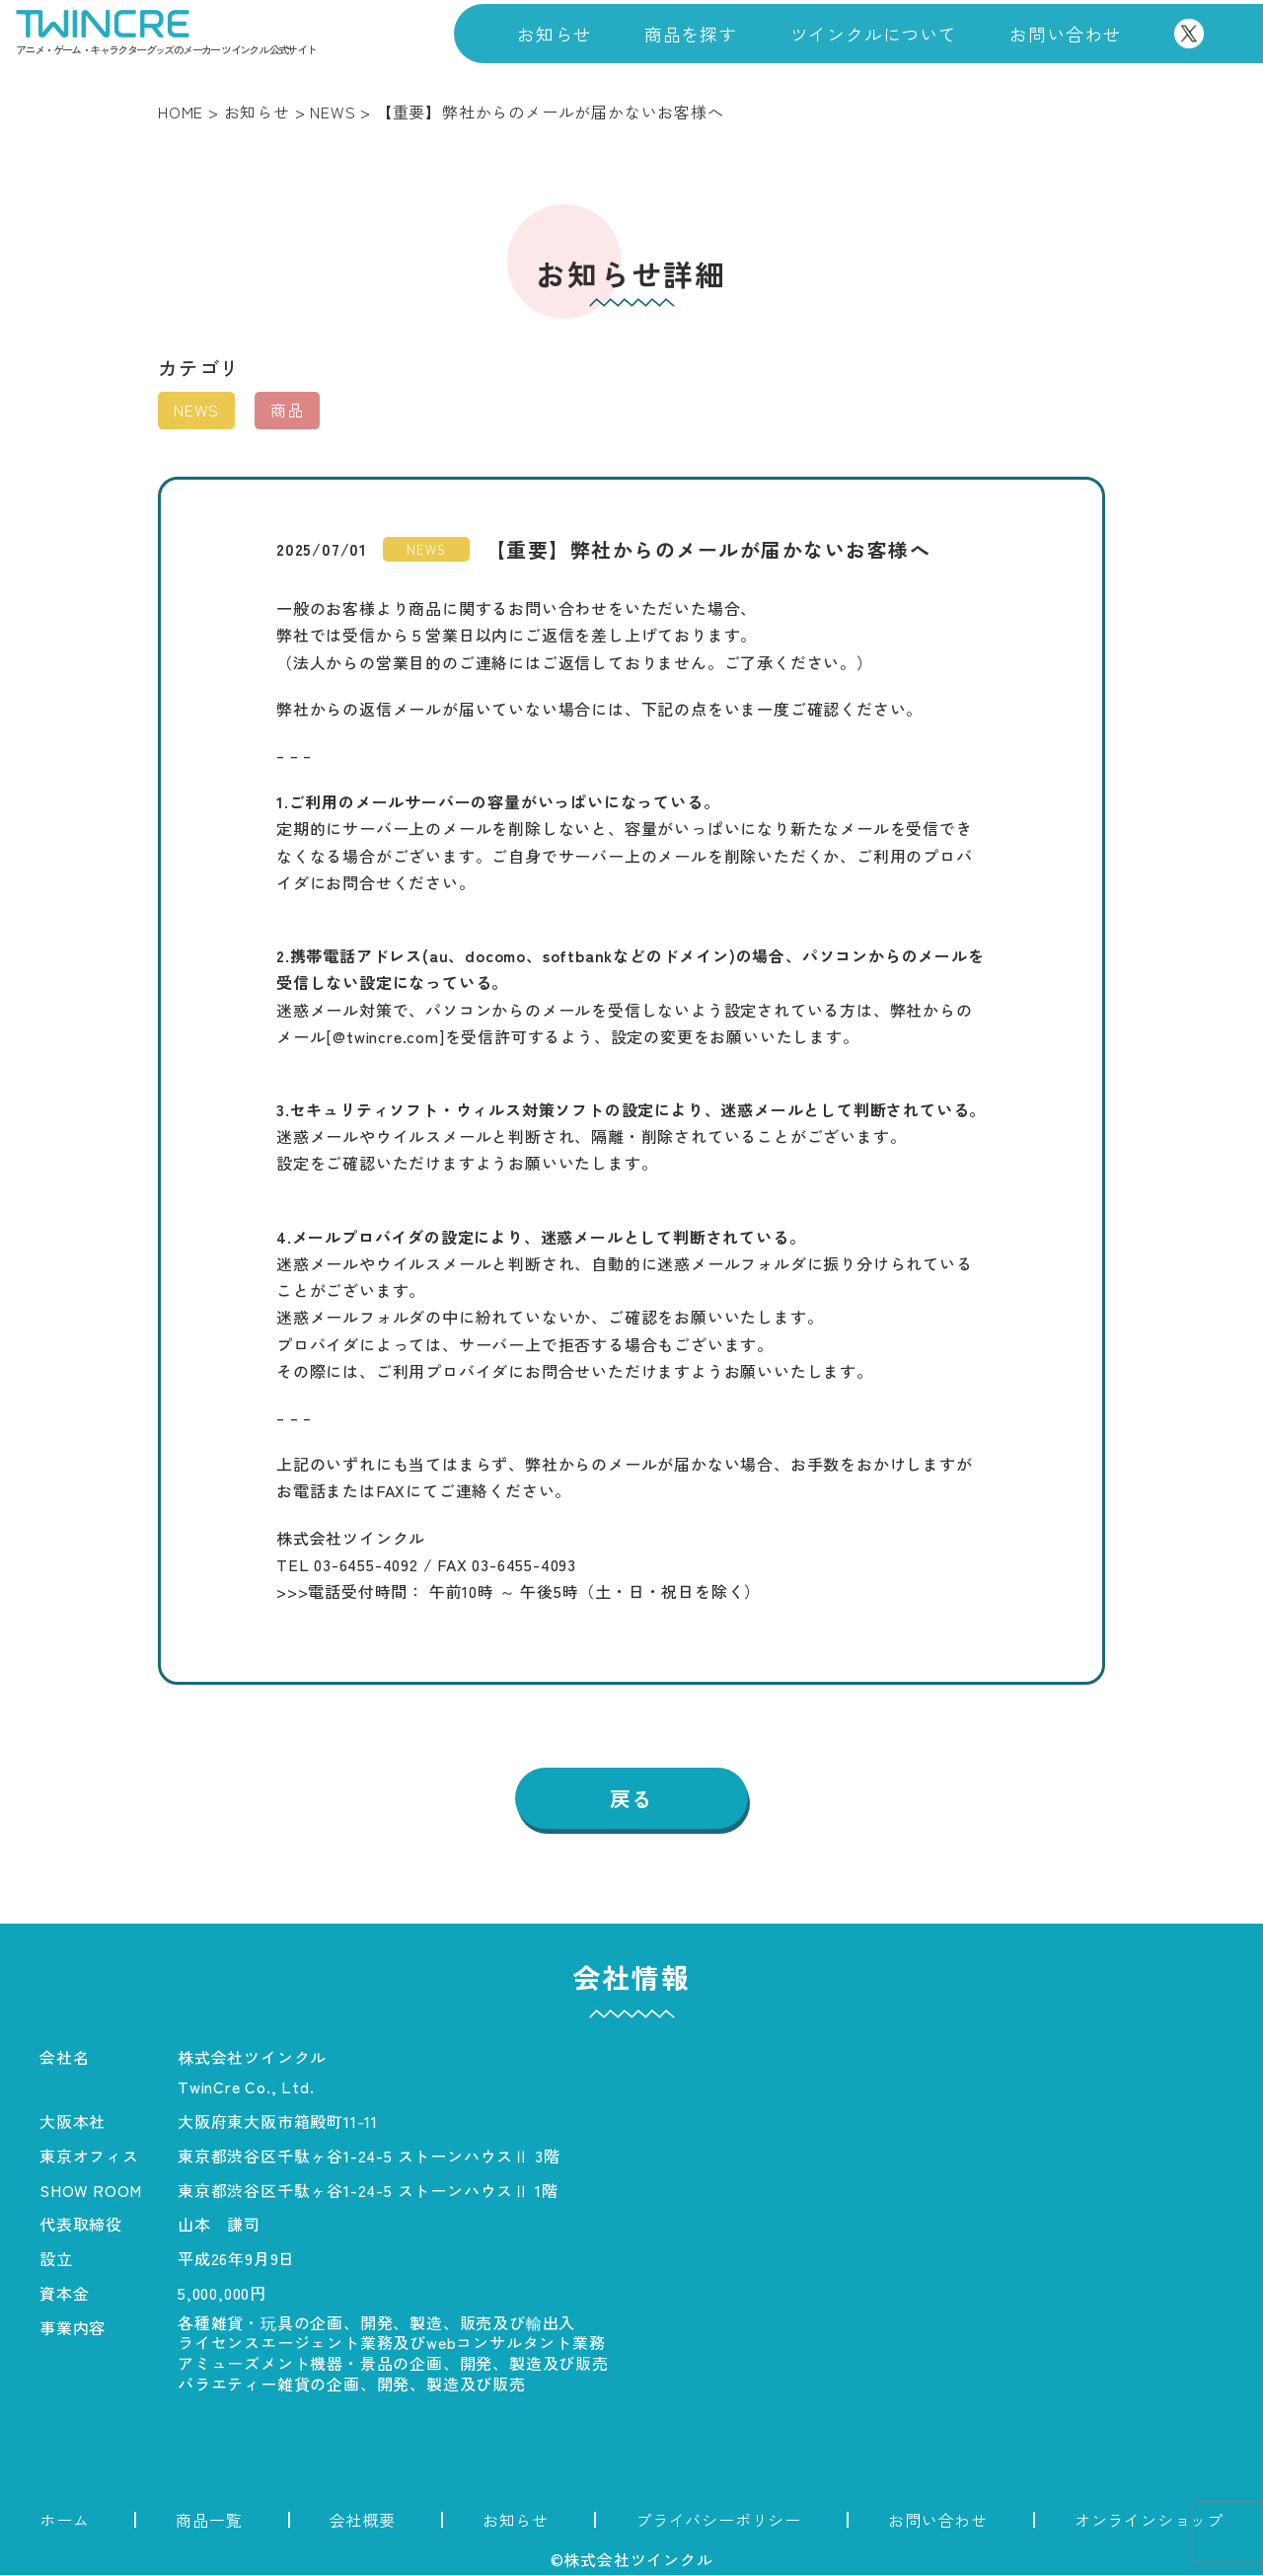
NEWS (196, 409)
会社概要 (363, 2521)
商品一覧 (209, 2521)
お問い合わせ (1065, 33)
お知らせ (554, 33)
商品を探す (690, 33)
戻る (631, 1799)
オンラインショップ (1149, 2521)
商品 (287, 409)
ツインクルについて (873, 33)
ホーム (64, 2521)
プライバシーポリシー (718, 2521)
